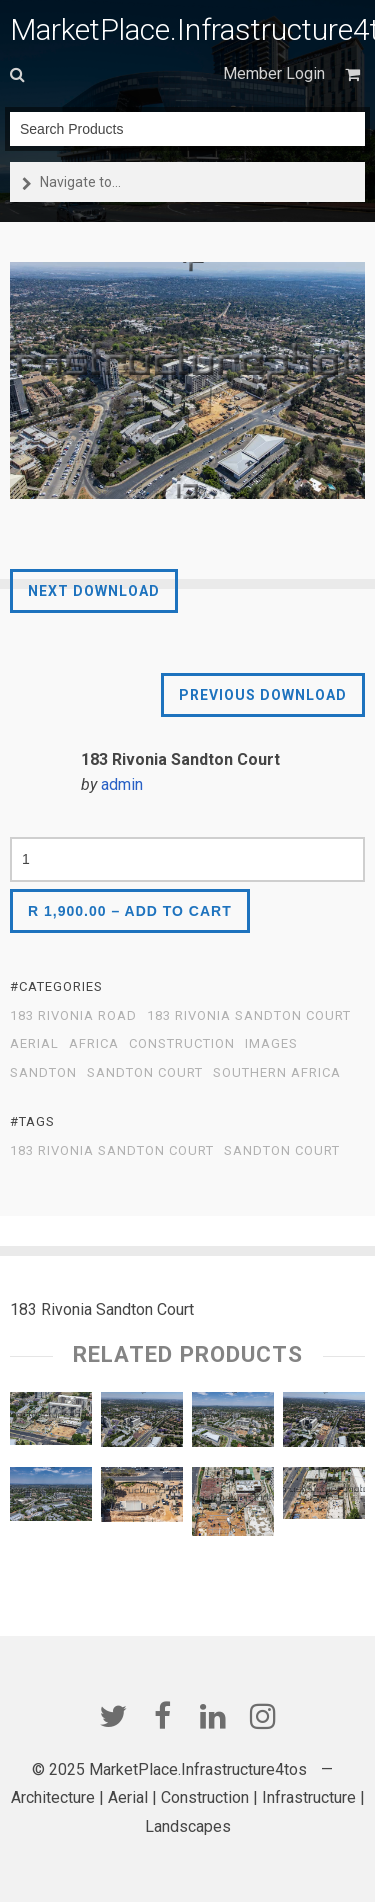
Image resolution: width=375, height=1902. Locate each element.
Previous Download (263, 695)
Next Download (94, 591)
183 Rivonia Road (73, 1016)
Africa (94, 1044)
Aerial (34, 1044)
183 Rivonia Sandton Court (249, 1016)
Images (271, 1044)
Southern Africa (277, 1073)
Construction (182, 1044)
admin (122, 784)
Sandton (43, 1073)
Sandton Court (145, 1073)
